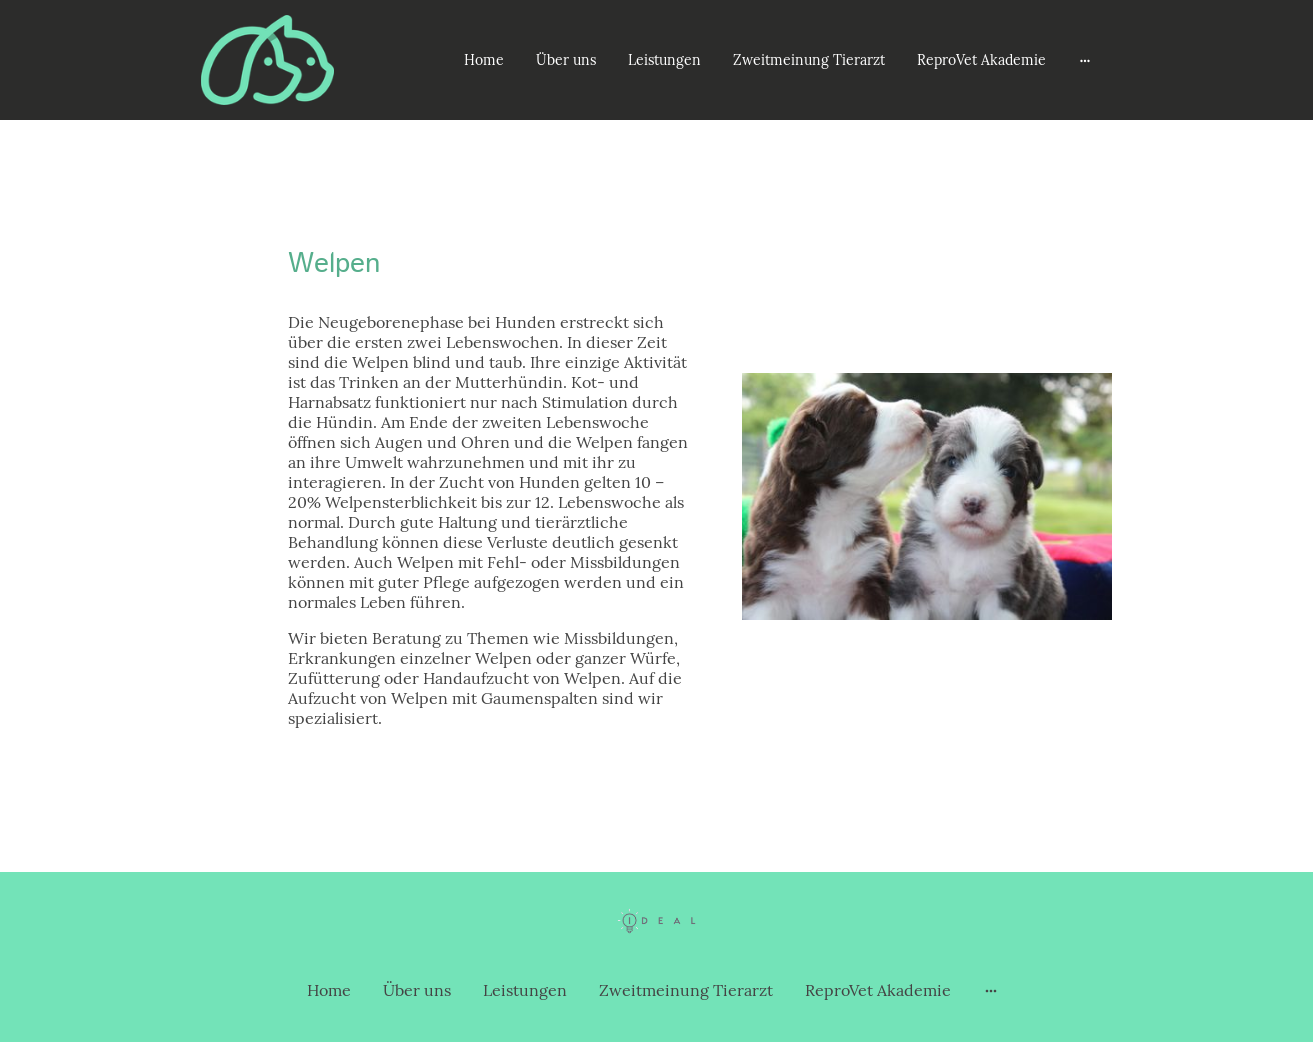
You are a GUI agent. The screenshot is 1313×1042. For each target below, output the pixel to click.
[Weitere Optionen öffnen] (1085, 60)
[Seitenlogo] (267, 60)
